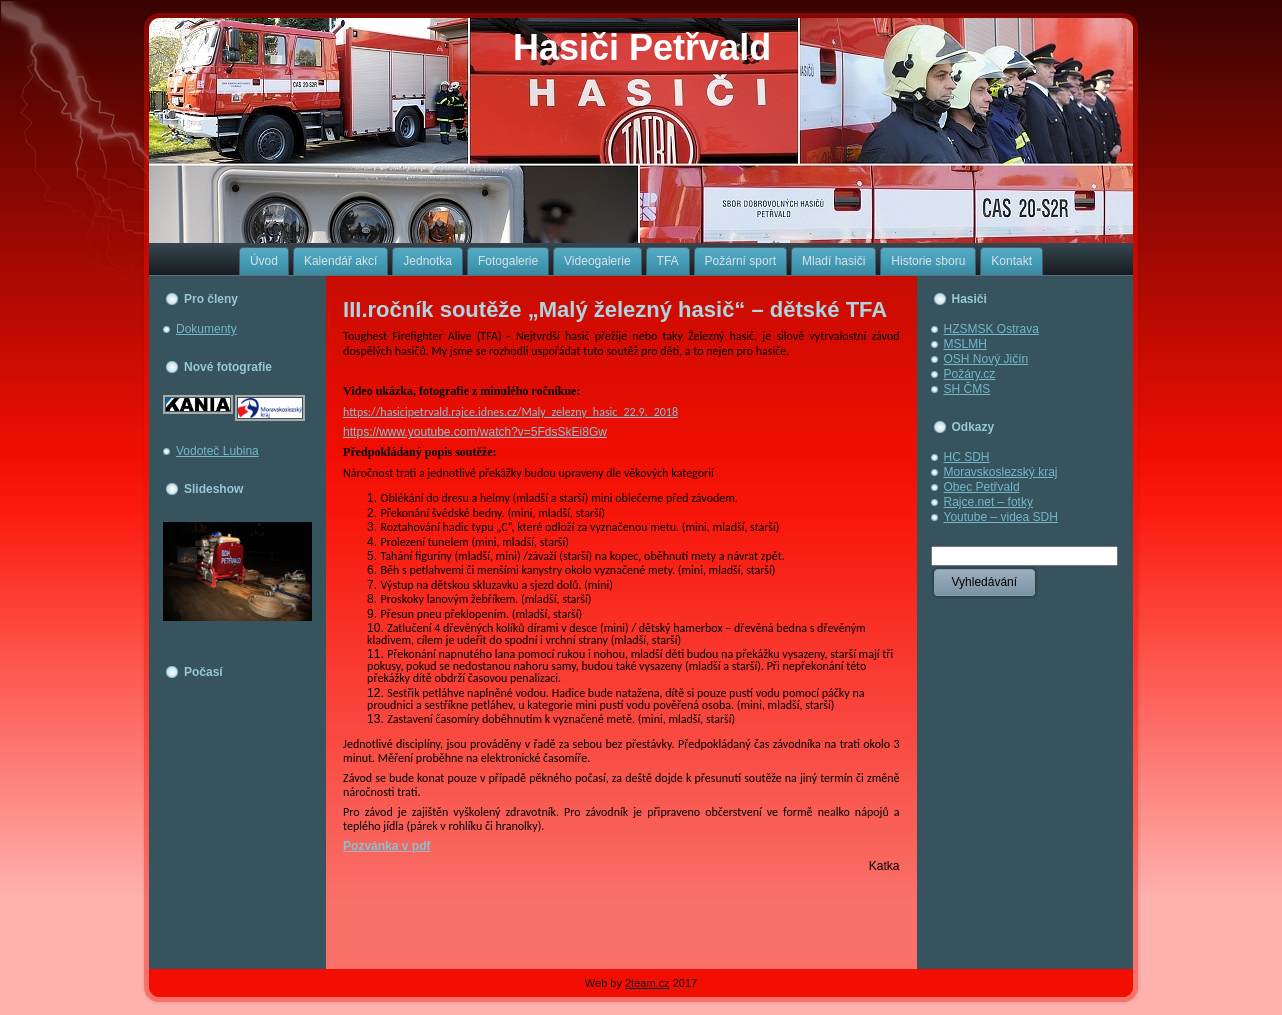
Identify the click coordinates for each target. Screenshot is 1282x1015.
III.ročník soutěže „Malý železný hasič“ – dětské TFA (615, 309)
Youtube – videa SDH (1001, 517)
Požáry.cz (970, 374)
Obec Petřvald (982, 487)
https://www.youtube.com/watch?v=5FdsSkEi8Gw (475, 432)
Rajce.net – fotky (988, 502)
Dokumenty (206, 329)
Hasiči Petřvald (642, 47)
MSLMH (965, 344)
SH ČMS (967, 389)
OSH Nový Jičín (986, 359)
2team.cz (647, 983)
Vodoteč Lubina (217, 451)
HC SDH (967, 457)
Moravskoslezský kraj (1001, 472)
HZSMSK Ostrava (991, 329)
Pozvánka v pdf (386, 846)
